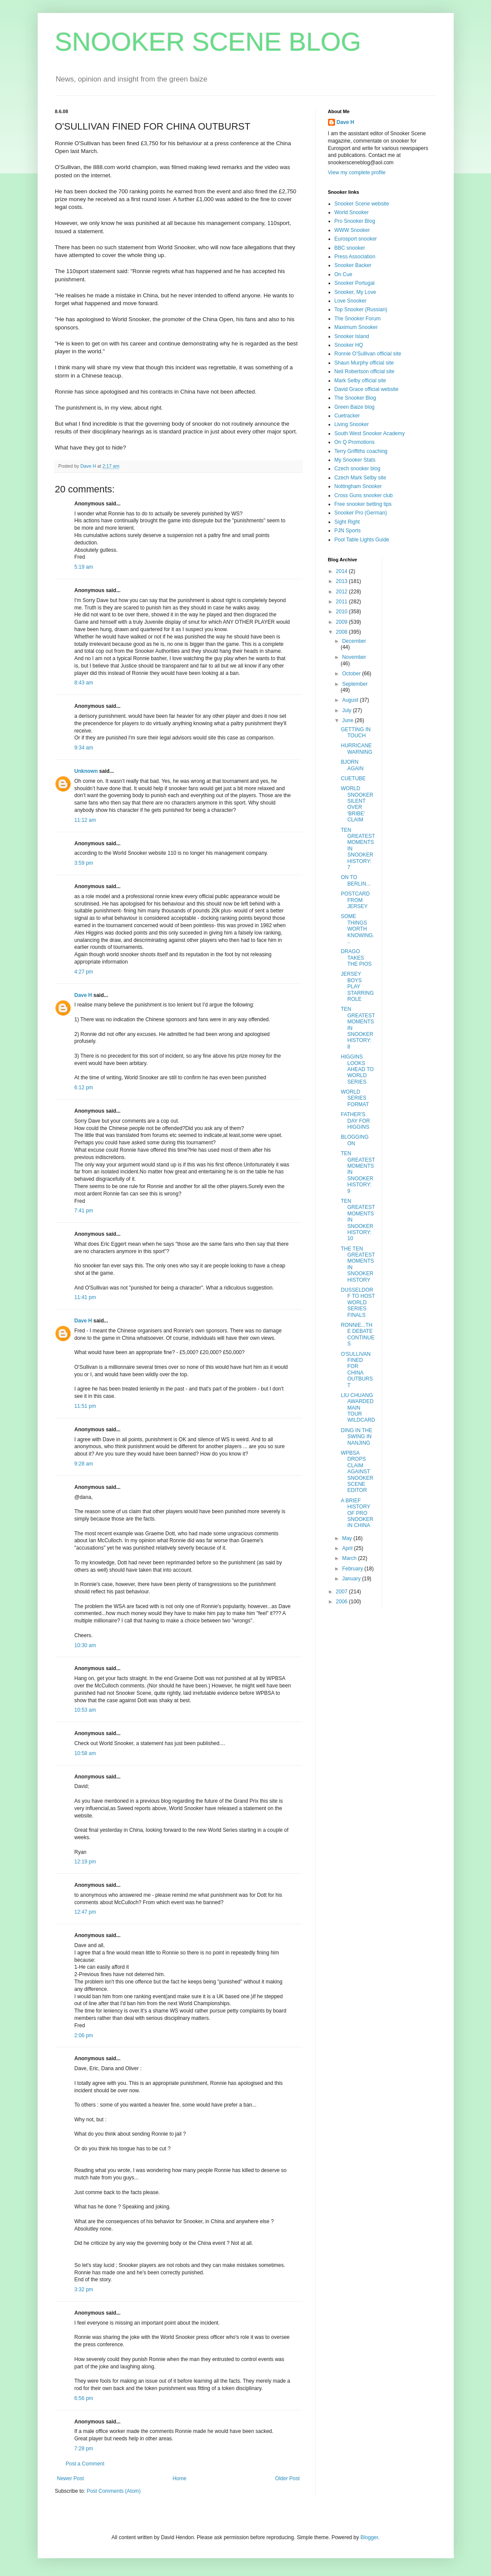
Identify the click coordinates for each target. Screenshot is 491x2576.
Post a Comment (85, 2464)
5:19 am (84, 567)
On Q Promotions (355, 442)
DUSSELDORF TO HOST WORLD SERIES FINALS (357, 1302)
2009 (342, 622)
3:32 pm (84, 2289)
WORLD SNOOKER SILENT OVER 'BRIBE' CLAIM (357, 804)
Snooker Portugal (355, 283)
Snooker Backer (353, 265)
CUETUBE (353, 778)
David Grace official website (367, 389)
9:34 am (84, 748)
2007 (342, 1592)
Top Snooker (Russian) (361, 309)
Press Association (355, 257)
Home (179, 2478)
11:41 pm (85, 1297)
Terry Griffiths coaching (361, 451)
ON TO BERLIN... (355, 880)
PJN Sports (348, 531)
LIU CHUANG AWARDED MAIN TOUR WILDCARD (358, 1407)
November (354, 657)
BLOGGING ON (354, 1140)
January (352, 1579)
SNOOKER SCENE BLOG (208, 41)
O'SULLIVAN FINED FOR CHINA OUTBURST (357, 1369)
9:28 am (84, 1464)
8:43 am (84, 683)
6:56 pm (84, 2398)
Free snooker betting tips (363, 504)
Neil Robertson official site (365, 371)
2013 (342, 581)
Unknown (86, 771)
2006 (342, 1602)
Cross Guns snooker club (364, 495)
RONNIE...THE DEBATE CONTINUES (357, 1334)
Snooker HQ (349, 345)
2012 (342, 592)
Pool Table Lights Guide (362, 540)
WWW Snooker (352, 230)
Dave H (83, 995)
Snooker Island (352, 336)
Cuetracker (347, 416)
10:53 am (85, 1710)
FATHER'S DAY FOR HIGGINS (355, 1120)
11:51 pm (85, 1406)
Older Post (287, 2478)
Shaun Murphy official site (364, 363)
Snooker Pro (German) (361, 513)
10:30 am (85, 1645)
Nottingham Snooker (358, 486)
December (354, 641)
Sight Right (347, 522)
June (348, 720)
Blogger (369, 2537)
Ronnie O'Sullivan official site (368, 354)
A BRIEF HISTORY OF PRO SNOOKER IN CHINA (357, 1513)
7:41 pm (84, 1211)
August (351, 700)
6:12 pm (84, 1087)
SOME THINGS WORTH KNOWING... (357, 928)
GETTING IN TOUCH (356, 732)
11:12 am (85, 820)
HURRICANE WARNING (356, 749)
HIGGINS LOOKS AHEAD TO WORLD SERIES (357, 1069)
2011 (342, 602)
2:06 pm (84, 2035)
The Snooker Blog (355, 398)
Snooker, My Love (355, 292)
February (353, 1569)
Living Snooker (352, 424)
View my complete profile (357, 172)
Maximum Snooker (356, 327)
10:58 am (85, 1753)
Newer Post (70, 2478)
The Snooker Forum (358, 319)
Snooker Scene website (362, 204)
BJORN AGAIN (352, 765)
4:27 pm (84, 972)
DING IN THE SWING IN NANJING (356, 1436)
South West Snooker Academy (370, 433)
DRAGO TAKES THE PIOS (356, 957)
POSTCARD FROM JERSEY (355, 900)
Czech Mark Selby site (360, 478)
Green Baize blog (355, 407)
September (354, 684)
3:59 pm (84, 863)
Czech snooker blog (357, 469)
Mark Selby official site (360, 381)
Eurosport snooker (356, 239)
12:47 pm (85, 1912)
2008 (342, 632)
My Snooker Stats (355, 460)
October (352, 674)
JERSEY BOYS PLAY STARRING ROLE (357, 986)
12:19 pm (85, 1862)
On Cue (343, 274)
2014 (342, 571)
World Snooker (352, 212)
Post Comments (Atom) (114, 2491)
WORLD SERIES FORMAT (355, 1098)
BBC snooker (350, 248)
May (347, 1538)
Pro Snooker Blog (355, 221)
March (350, 1558)
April (348, 1548)
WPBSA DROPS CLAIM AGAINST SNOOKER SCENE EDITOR (357, 1471)
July (347, 710)
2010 (342, 612)
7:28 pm (84, 2449)
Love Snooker (351, 301)
